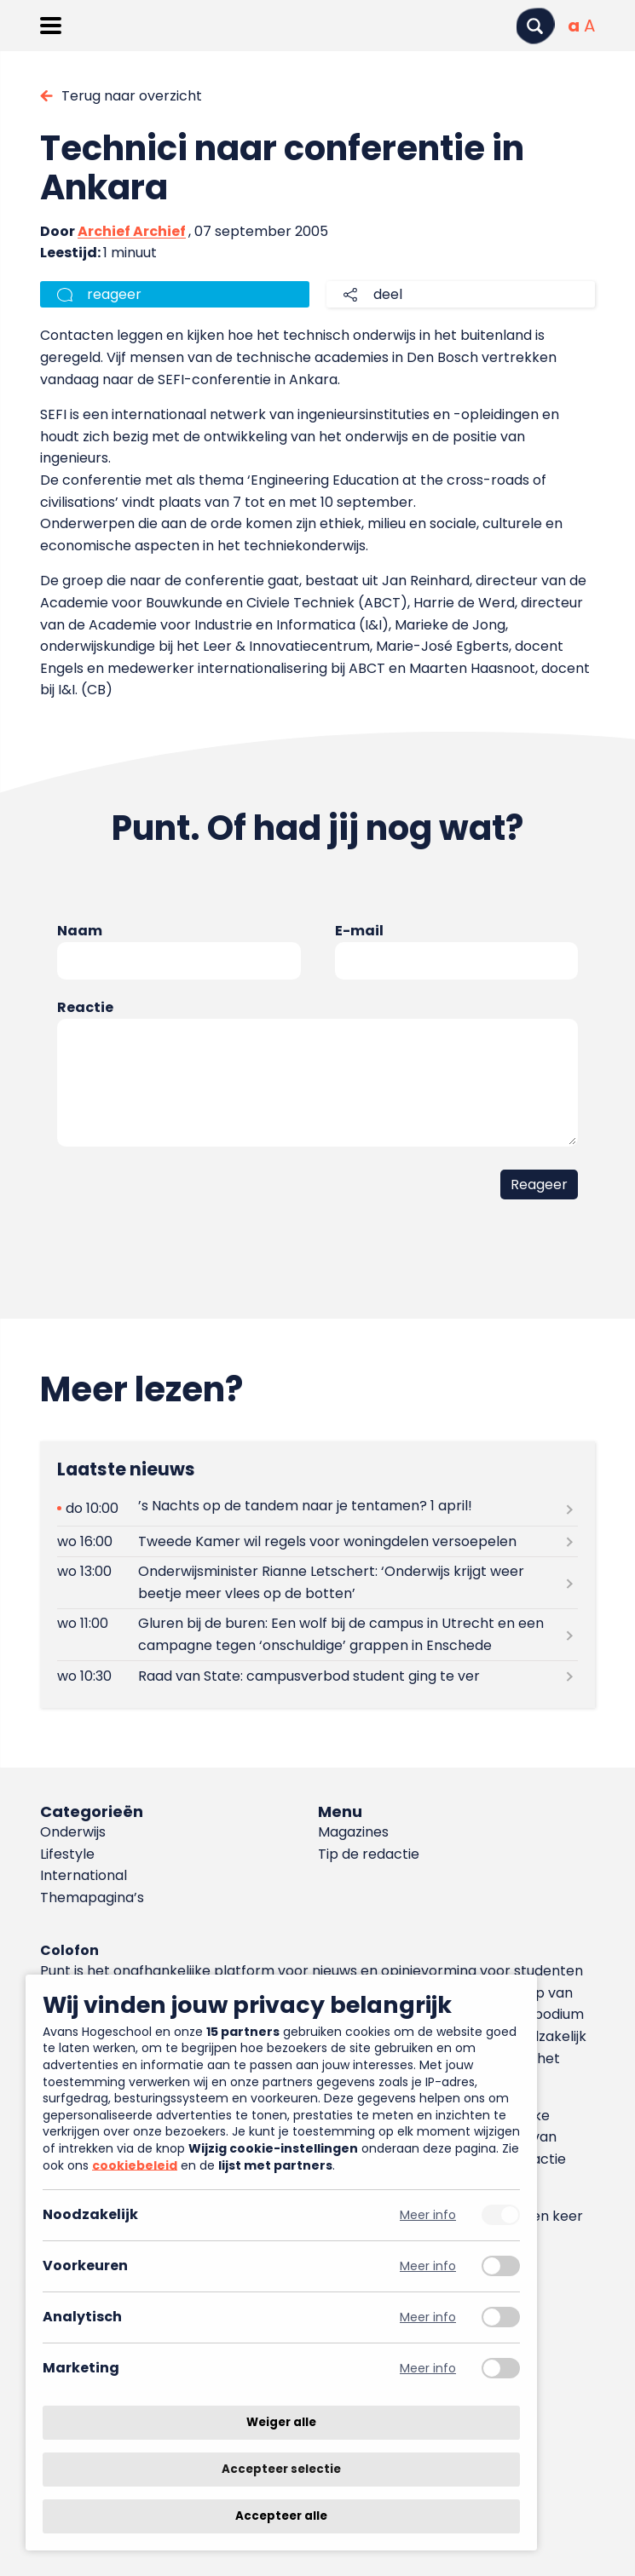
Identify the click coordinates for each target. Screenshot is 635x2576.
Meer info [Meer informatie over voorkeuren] (428, 2266)
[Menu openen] (50, 25)
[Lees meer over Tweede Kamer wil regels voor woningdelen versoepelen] (317, 1541)
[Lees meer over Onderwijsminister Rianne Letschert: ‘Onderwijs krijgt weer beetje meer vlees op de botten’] (317, 1582)
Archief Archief (132, 231)
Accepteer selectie (281, 2469)
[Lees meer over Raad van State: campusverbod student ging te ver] (317, 1676)
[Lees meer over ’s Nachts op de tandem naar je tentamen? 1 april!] (317, 1508)
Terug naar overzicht (131, 96)
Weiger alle (281, 2422)
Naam (79, 930)
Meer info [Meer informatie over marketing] (428, 2368)
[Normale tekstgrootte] (574, 25)
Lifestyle (67, 1854)
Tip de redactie (368, 1854)
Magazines (353, 1832)
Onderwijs (73, 1832)
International (83, 1875)
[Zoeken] (535, 26)
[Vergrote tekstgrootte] (589, 25)
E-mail (359, 930)
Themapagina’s (92, 1897)
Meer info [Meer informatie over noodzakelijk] (428, 2215)
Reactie (85, 1007)
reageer (114, 294)
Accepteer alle (281, 2516)
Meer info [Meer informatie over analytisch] (428, 2317)
